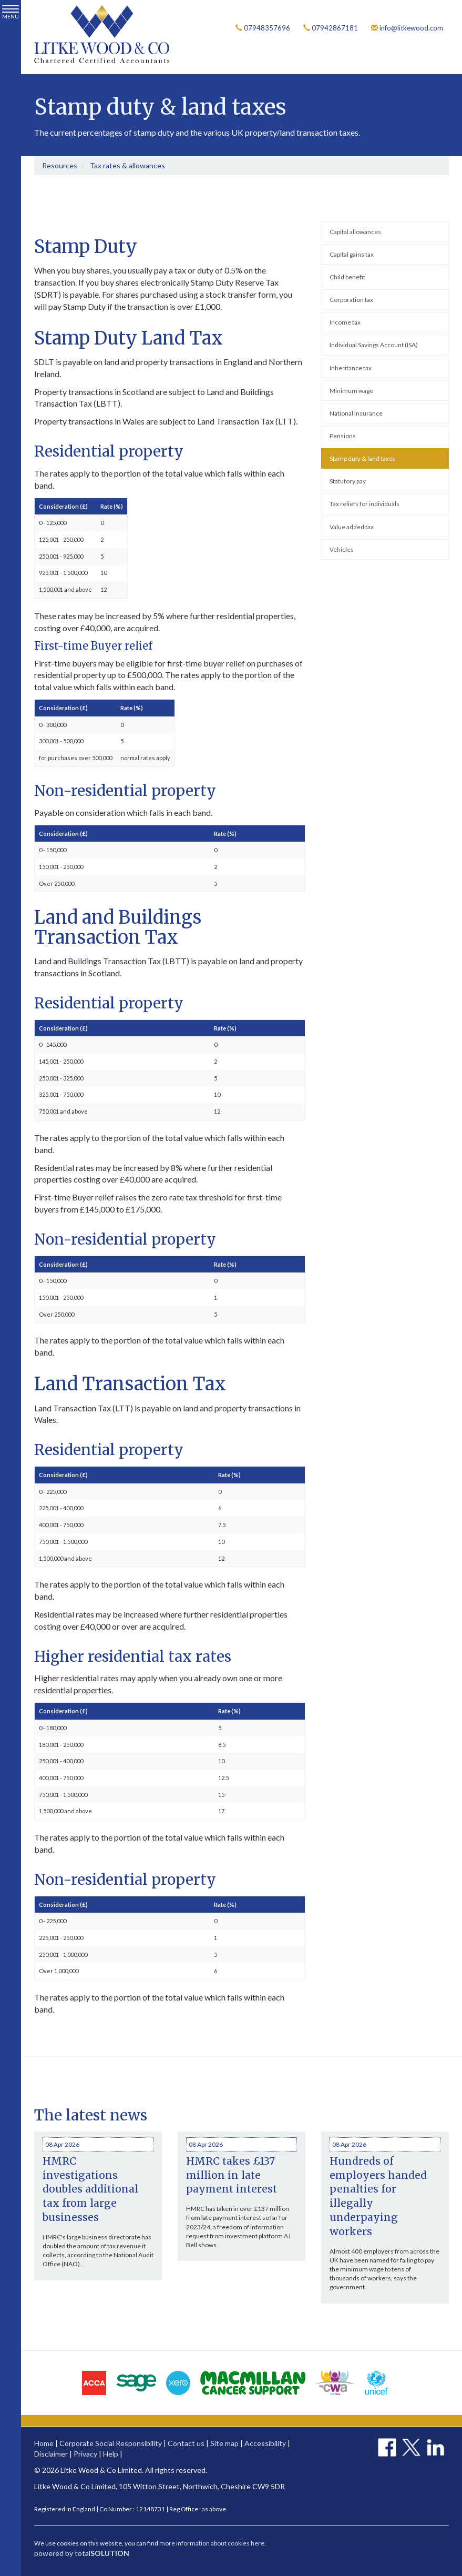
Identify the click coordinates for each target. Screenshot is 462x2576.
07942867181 (330, 28)
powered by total (81, 2553)
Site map (224, 2443)
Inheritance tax (351, 368)
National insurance (356, 413)
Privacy (85, 2453)
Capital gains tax (352, 254)
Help (110, 2453)
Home (44, 2443)
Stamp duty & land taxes (363, 458)
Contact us (186, 2443)
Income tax (345, 323)
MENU (10, 12)
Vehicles (342, 549)
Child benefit (347, 277)
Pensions (343, 436)
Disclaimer (51, 2453)
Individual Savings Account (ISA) (374, 345)
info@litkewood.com (407, 28)
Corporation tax (351, 300)
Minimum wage (351, 391)
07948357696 (262, 28)
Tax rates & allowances (127, 165)
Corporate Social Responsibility (110, 2443)
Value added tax (352, 527)
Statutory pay (348, 481)
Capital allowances (355, 232)
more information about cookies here (211, 2543)
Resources (59, 165)
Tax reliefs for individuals (364, 504)
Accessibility (265, 2443)
